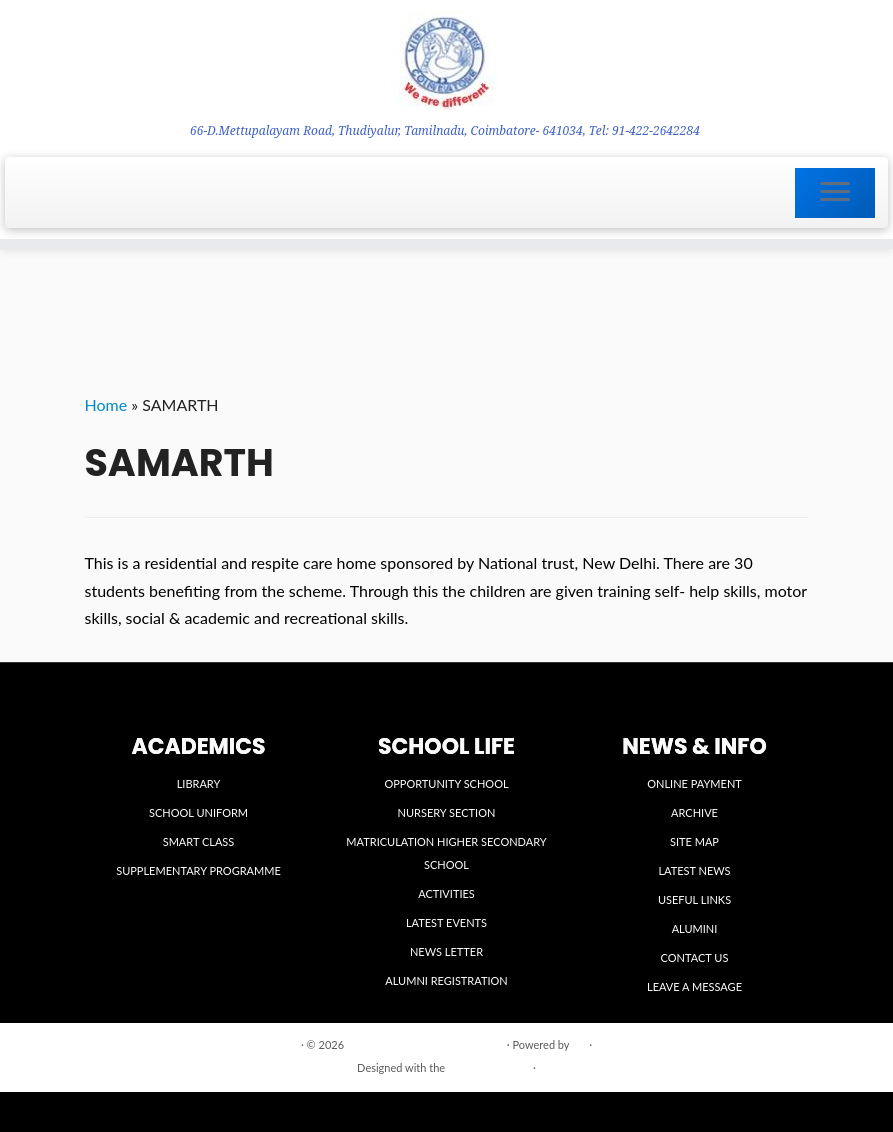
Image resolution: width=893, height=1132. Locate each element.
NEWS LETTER (446, 951)
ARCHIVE (694, 812)
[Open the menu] (835, 193)
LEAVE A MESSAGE (694, 986)
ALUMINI (695, 928)
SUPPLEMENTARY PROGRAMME (198, 870)
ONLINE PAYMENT (694, 783)
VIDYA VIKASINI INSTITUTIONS (425, 1044)
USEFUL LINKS (694, 899)
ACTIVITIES (446, 893)
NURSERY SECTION (447, 812)
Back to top (780, 1043)
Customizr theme (489, 1067)
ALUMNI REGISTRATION (446, 980)
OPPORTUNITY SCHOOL (446, 783)
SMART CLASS (199, 841)
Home (106, 404)
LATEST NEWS (694, 870)
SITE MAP (694, 841)
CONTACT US (695, 957)
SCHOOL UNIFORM (198, 812)
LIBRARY (199, 783)
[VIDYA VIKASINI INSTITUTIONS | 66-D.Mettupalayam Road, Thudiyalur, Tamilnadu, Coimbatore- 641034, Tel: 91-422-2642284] (446, 60)
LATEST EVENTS (446, 922)
